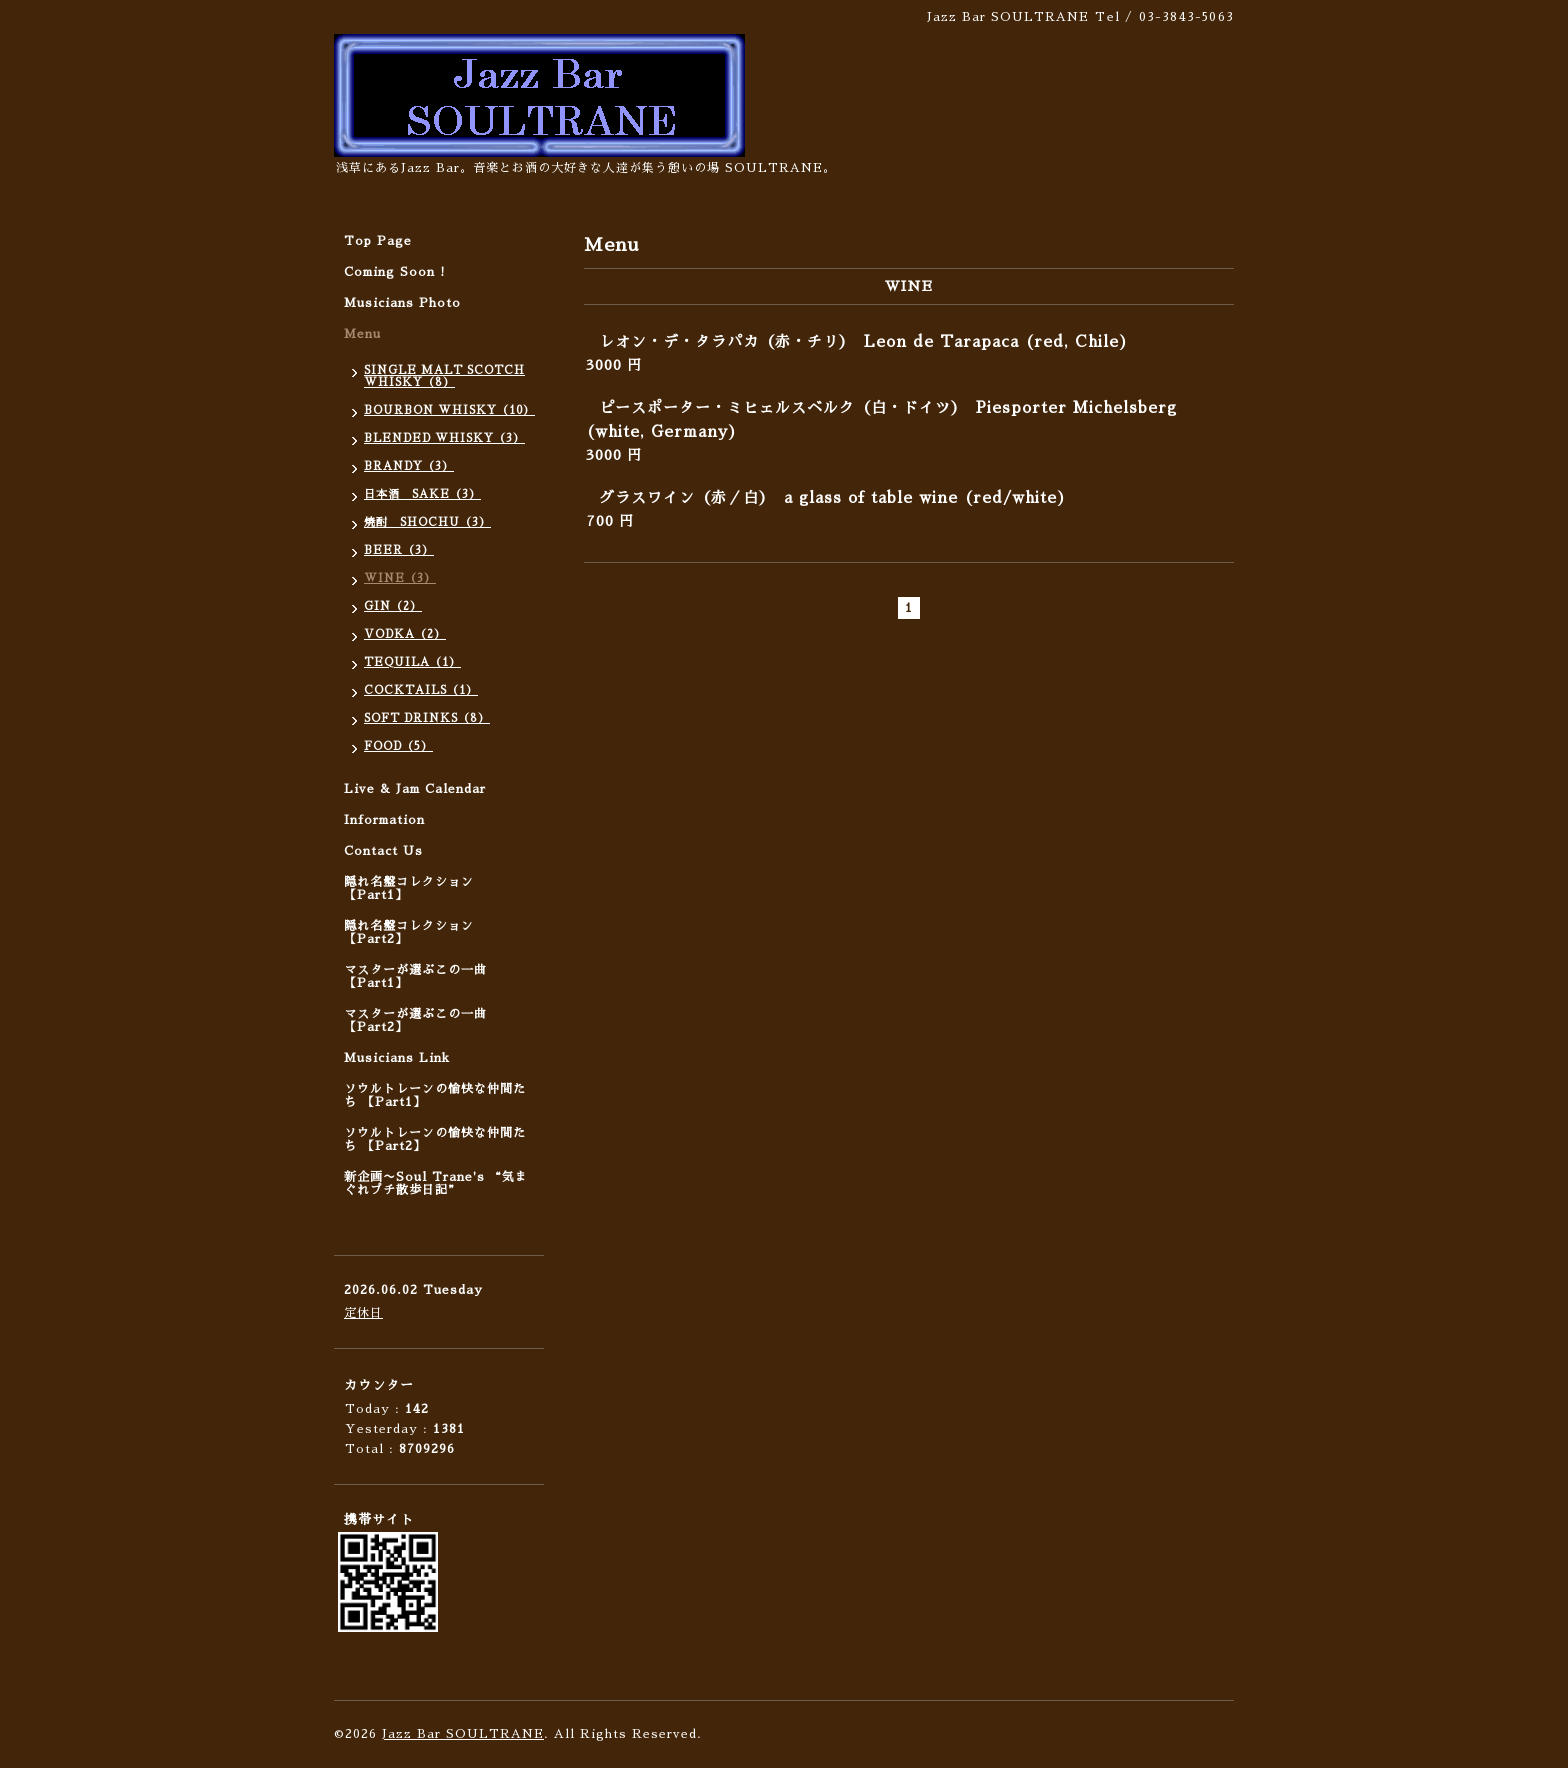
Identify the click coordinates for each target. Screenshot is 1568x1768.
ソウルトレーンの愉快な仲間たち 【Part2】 (435, 1139)
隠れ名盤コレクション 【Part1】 (409, 888)
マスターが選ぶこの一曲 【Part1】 (415, 976)
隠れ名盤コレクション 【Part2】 (409, 932)
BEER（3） (399, 550)
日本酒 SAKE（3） (422, 494)
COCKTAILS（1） (421, 690)
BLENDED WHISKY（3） (444, 438)
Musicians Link (397, 1058)
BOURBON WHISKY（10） (449, 410)
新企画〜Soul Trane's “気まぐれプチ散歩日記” (436, 1183)
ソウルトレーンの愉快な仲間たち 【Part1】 (435, 1095)
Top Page (378, 241)
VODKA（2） (405, 634)
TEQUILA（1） (412, 662)
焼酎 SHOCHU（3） (427, 522)
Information (384, 820)
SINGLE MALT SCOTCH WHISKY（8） (444, 376)
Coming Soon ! (395, 272)
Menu (362, 334)
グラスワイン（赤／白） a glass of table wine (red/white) (833, 497)
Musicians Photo (402, 303)
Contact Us (383, 851)
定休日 (363, 1313)
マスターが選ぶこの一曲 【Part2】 (415, 1020)
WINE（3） (400, 578)
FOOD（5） (398, 746)
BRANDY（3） (409, 466)
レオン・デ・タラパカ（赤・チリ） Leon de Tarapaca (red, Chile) (864, 341)
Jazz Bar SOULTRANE (463, 1734)
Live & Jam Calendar (415, 789)
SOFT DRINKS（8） (427, 718)
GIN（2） (393, 606)
